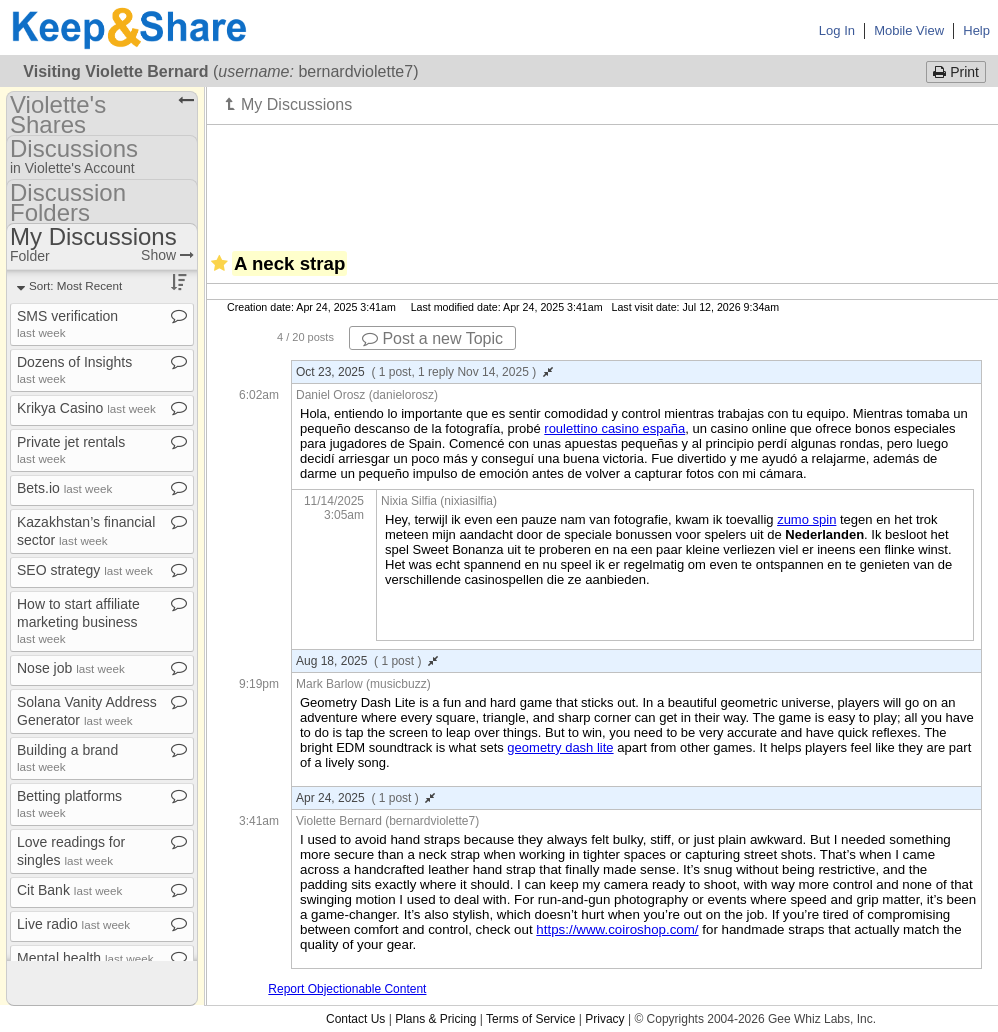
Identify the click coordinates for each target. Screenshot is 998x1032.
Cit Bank (69, 890)
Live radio (73, 924)
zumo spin (806, 519)
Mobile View (909, 30)
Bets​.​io (64, 488)
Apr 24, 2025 (365, 798)
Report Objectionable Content (347, 989)
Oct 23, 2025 (424, 372)
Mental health (85, 958)
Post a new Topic (432, 338)
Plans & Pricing (435, 1019)
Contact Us (355, 1019)
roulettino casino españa (614, 428)
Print (956, 72)
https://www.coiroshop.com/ (617, 929)
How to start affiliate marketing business (78, 620)
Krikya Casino (86, 408)
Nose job (71, 668)
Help (976, 30)
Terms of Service (530, 1019)
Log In (837, 30)
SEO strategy (85, 570)
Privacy (604, 1019)
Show (167, 255)
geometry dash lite (560, 747)
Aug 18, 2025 (367, 661)
